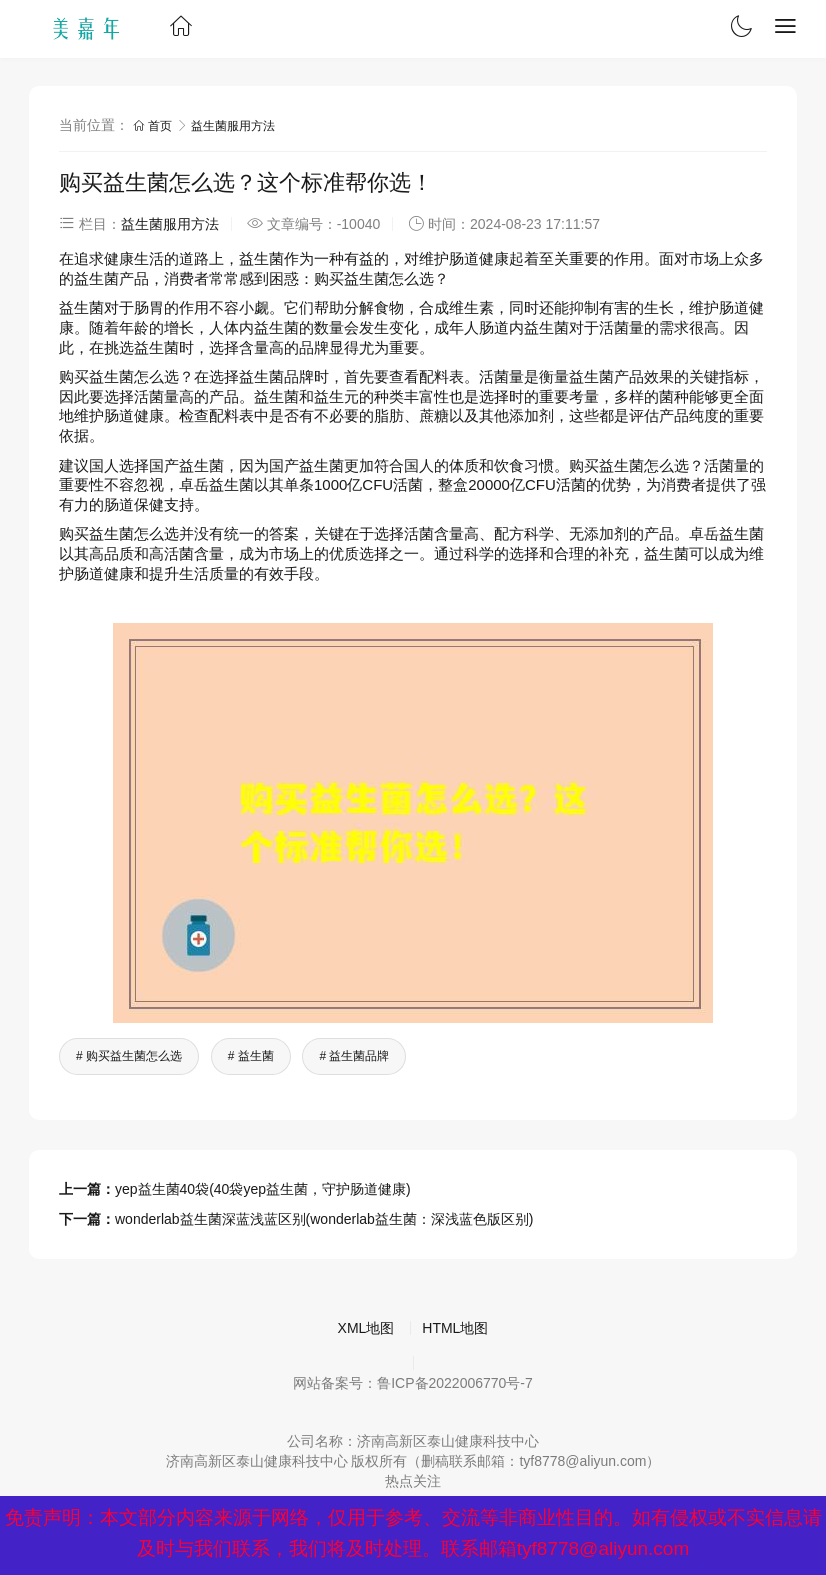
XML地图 (366, 1328)
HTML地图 (455, 1328)
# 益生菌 (251, 1056)
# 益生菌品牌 (354, 1056)
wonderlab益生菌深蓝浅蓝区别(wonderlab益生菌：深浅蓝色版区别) (324, 1219)
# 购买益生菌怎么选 (129, 1056)
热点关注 (413, 1481)
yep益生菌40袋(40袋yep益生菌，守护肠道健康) (263, 1189)
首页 (154, 126)
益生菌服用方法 (233, 126)
